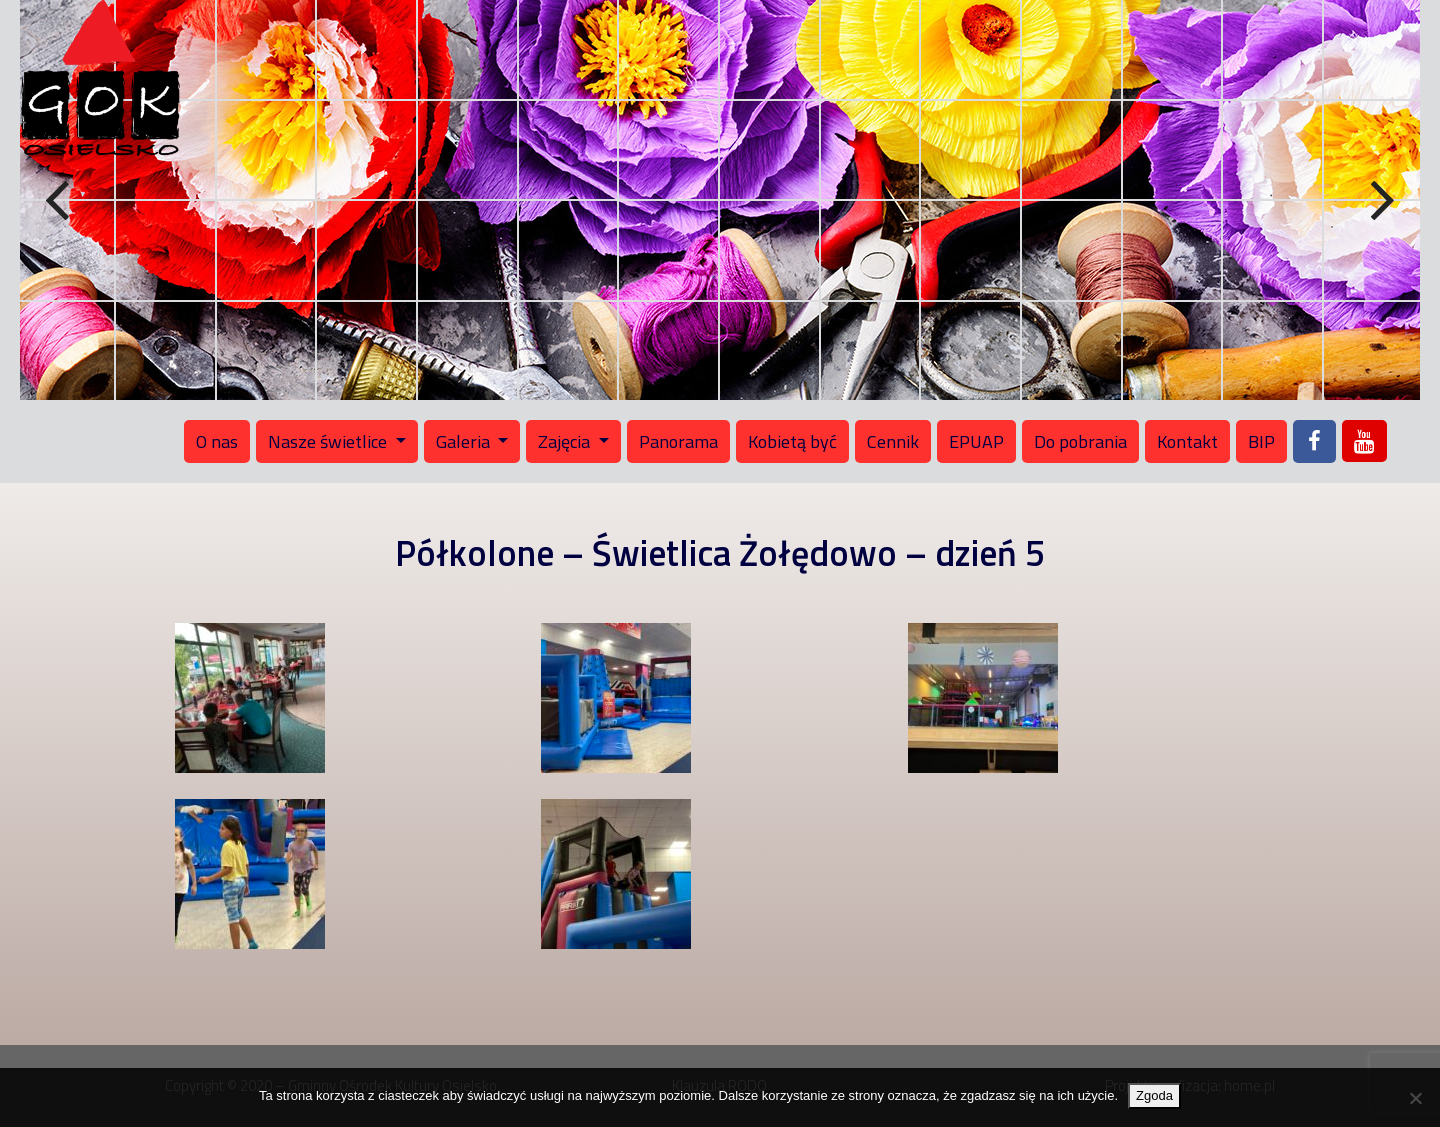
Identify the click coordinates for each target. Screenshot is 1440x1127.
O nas (217, 441)
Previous (60, 201)
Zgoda (1154, 1095)
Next (1380, 201)
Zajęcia (566, 441)
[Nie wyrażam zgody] (1415, 1098)
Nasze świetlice (329, 441)
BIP (1261, 441)
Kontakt (1187, 441)
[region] (720, 200)
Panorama (678, 441)
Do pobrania (1080, 441)
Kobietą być (792, 441)
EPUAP (976, 441)
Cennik (893, 441)
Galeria (465, 441)
